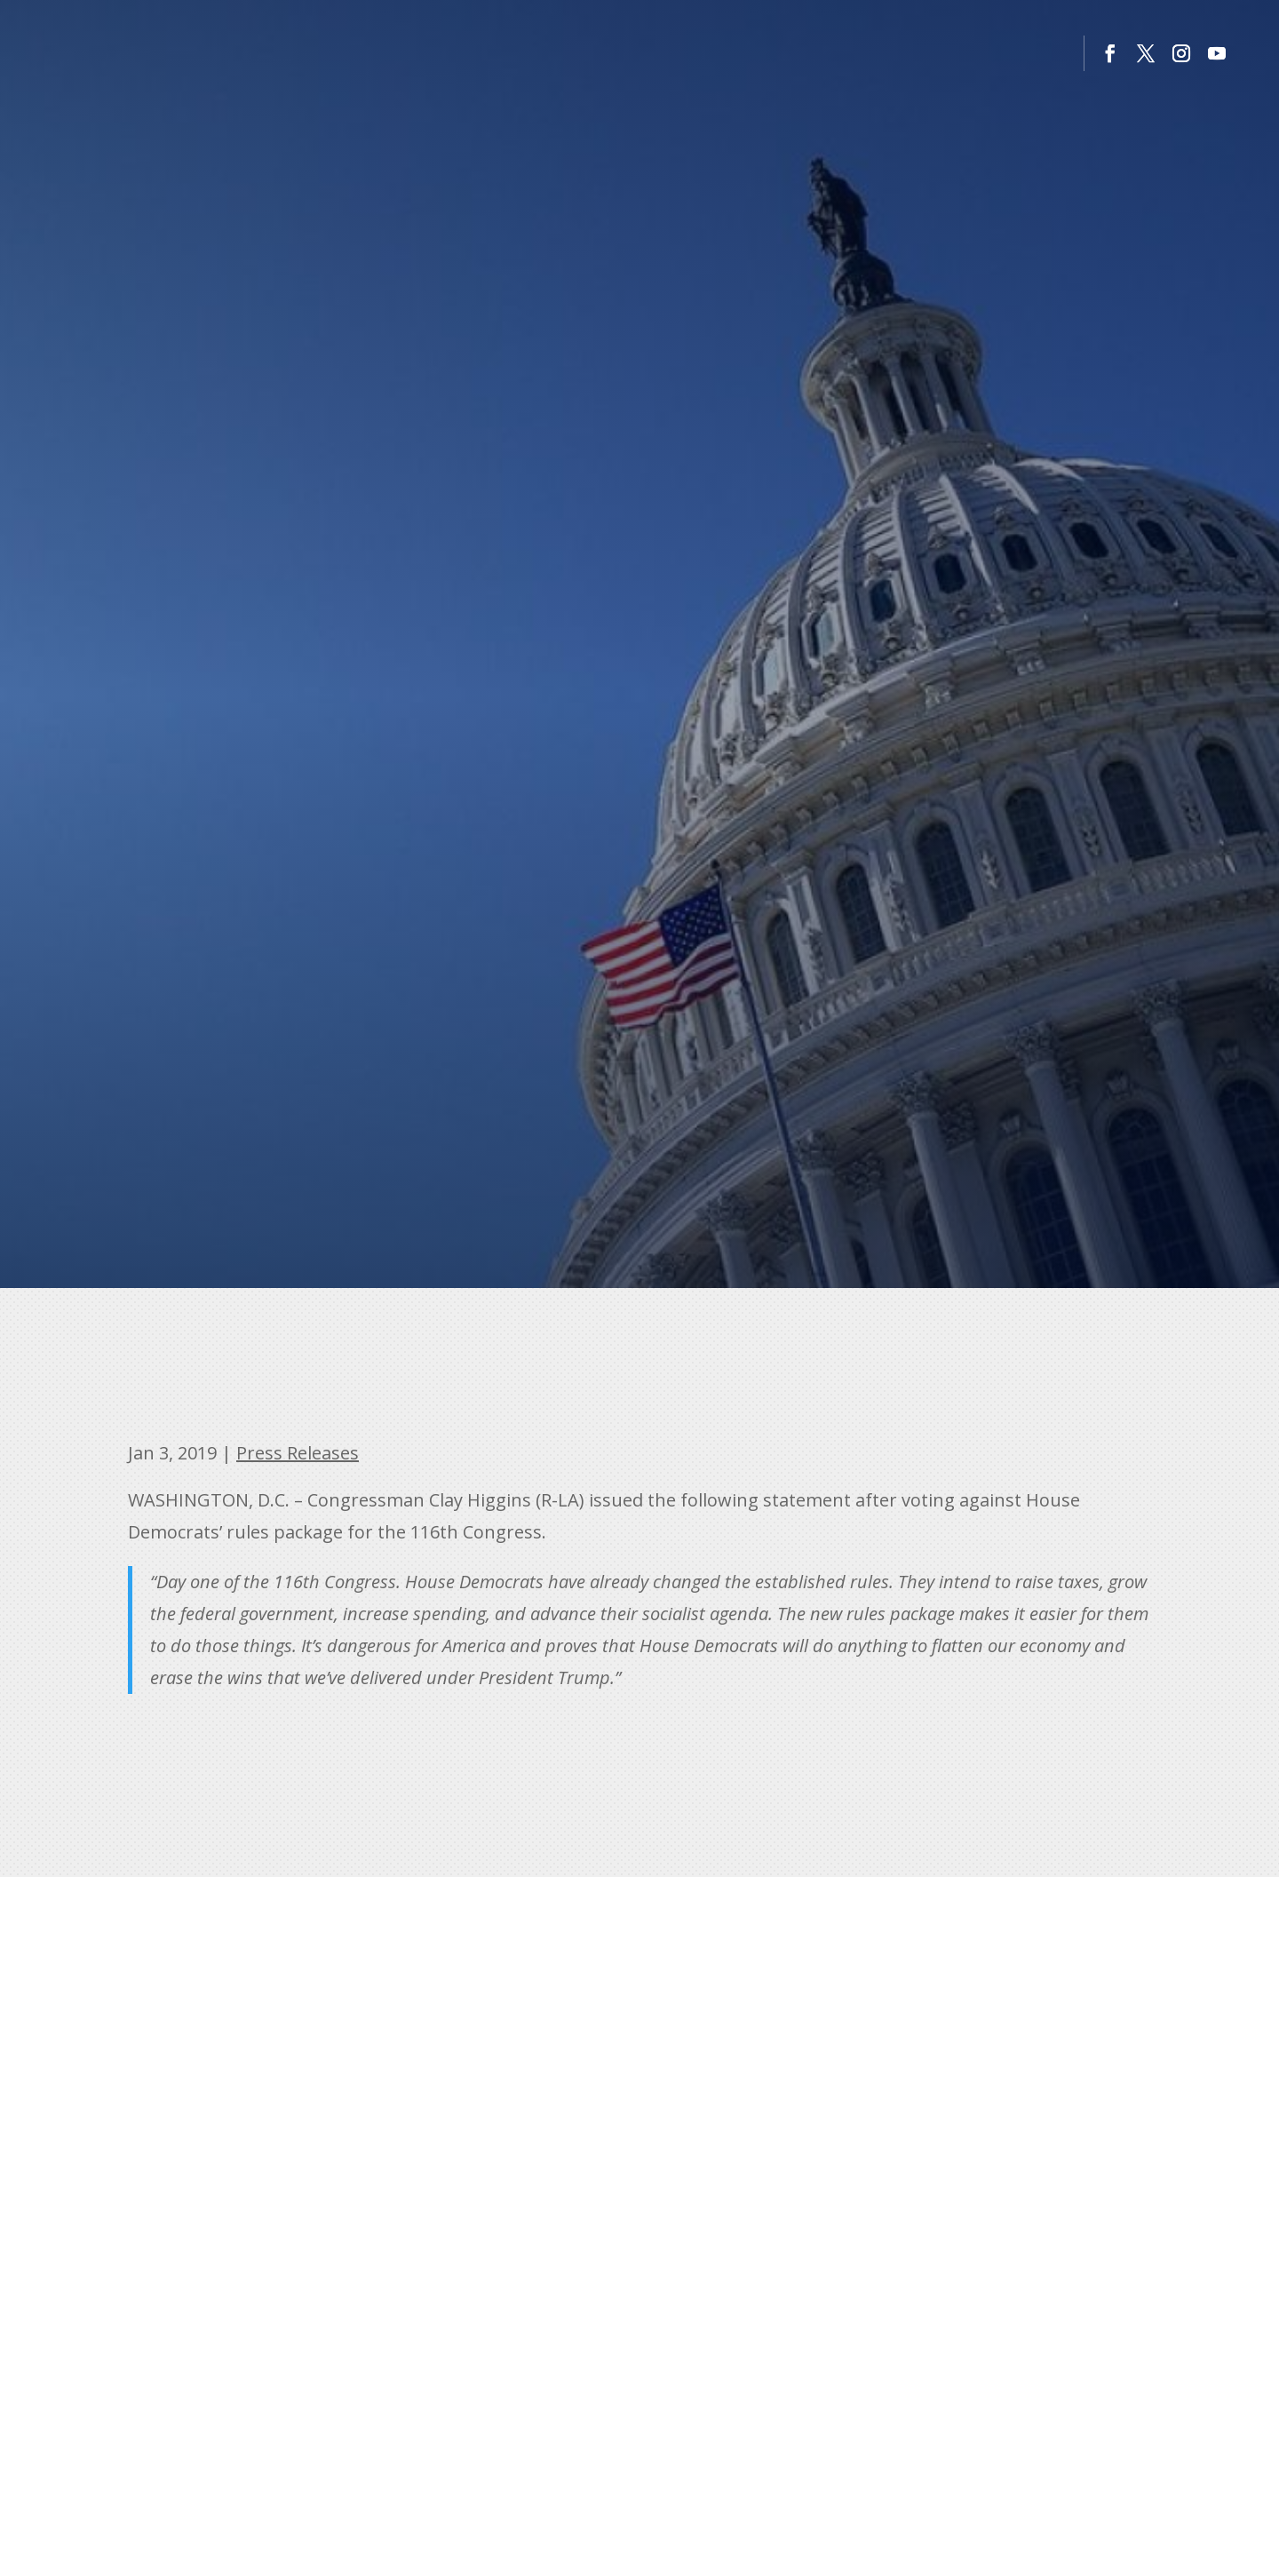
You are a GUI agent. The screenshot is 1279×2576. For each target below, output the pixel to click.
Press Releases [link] (297, 1453)
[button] (1110, 53)
